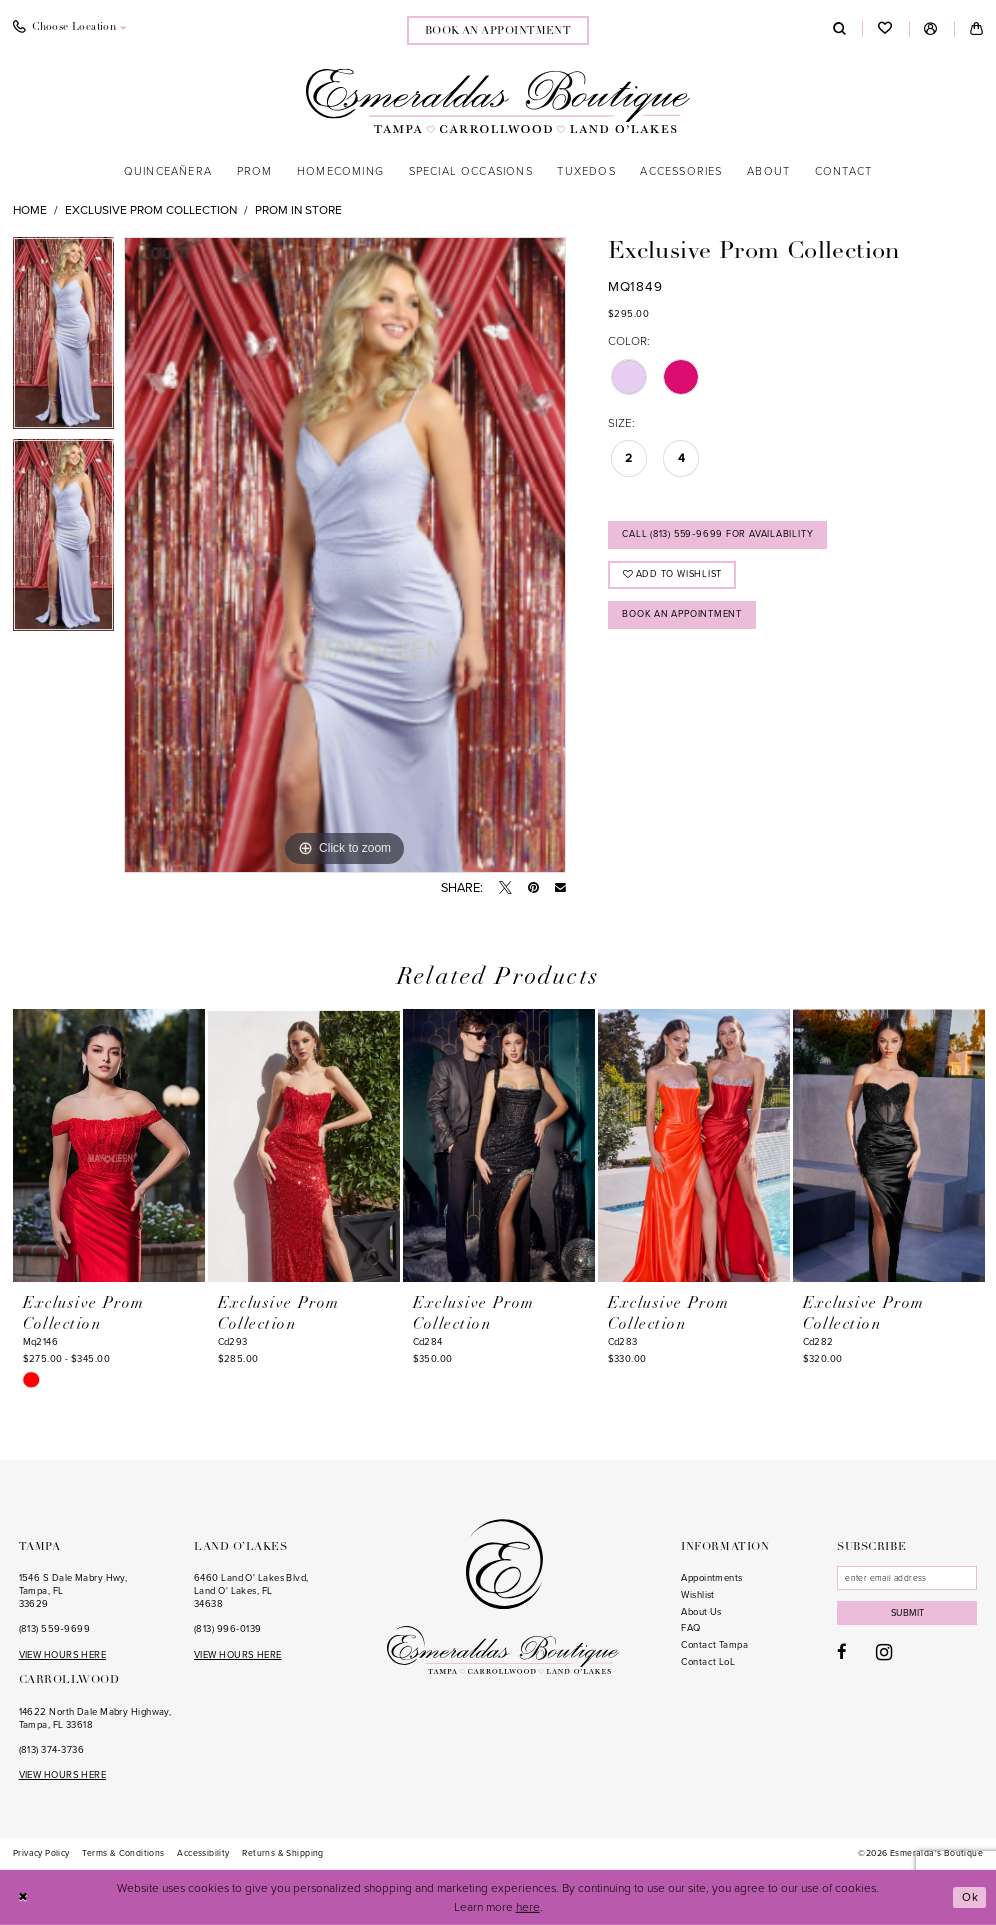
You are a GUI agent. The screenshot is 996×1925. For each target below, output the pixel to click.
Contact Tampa (714, 1645)
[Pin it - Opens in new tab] (533, 888)
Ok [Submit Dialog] (970, 1897)
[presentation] (109, 1146)
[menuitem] (498, 30)
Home (30, 210)
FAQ (690, 1628)
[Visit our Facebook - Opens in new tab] (842, 1654)
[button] (931, 29)
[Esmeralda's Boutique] (498, 100)
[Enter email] (908, 1578)
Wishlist (698, 1595)
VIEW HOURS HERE (63, 1655)
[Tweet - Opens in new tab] (505, 888)
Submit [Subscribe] (909, 1614)
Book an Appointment (684, 616)
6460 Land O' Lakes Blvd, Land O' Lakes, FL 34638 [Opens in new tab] (251, 1590)
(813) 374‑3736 (51, 1750)
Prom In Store (298, 210)
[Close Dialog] (24, 1897)
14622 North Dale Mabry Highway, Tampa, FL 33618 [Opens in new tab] (95, 1718)
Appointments (711, 1578)
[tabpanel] (63, 338)
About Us (701, 1612)
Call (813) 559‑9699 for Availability (720, 535)
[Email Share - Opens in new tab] (560, 888)
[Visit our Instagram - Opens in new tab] (884, 1653)
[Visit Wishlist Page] (885, 29)
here (528, 1906)
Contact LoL (708, 1662)
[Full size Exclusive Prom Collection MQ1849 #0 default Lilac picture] (345, 555)
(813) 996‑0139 (227, 1629)
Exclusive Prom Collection (151, 210)
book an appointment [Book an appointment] (498, 31)
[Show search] (839, 29)
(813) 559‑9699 (54, 1629)
